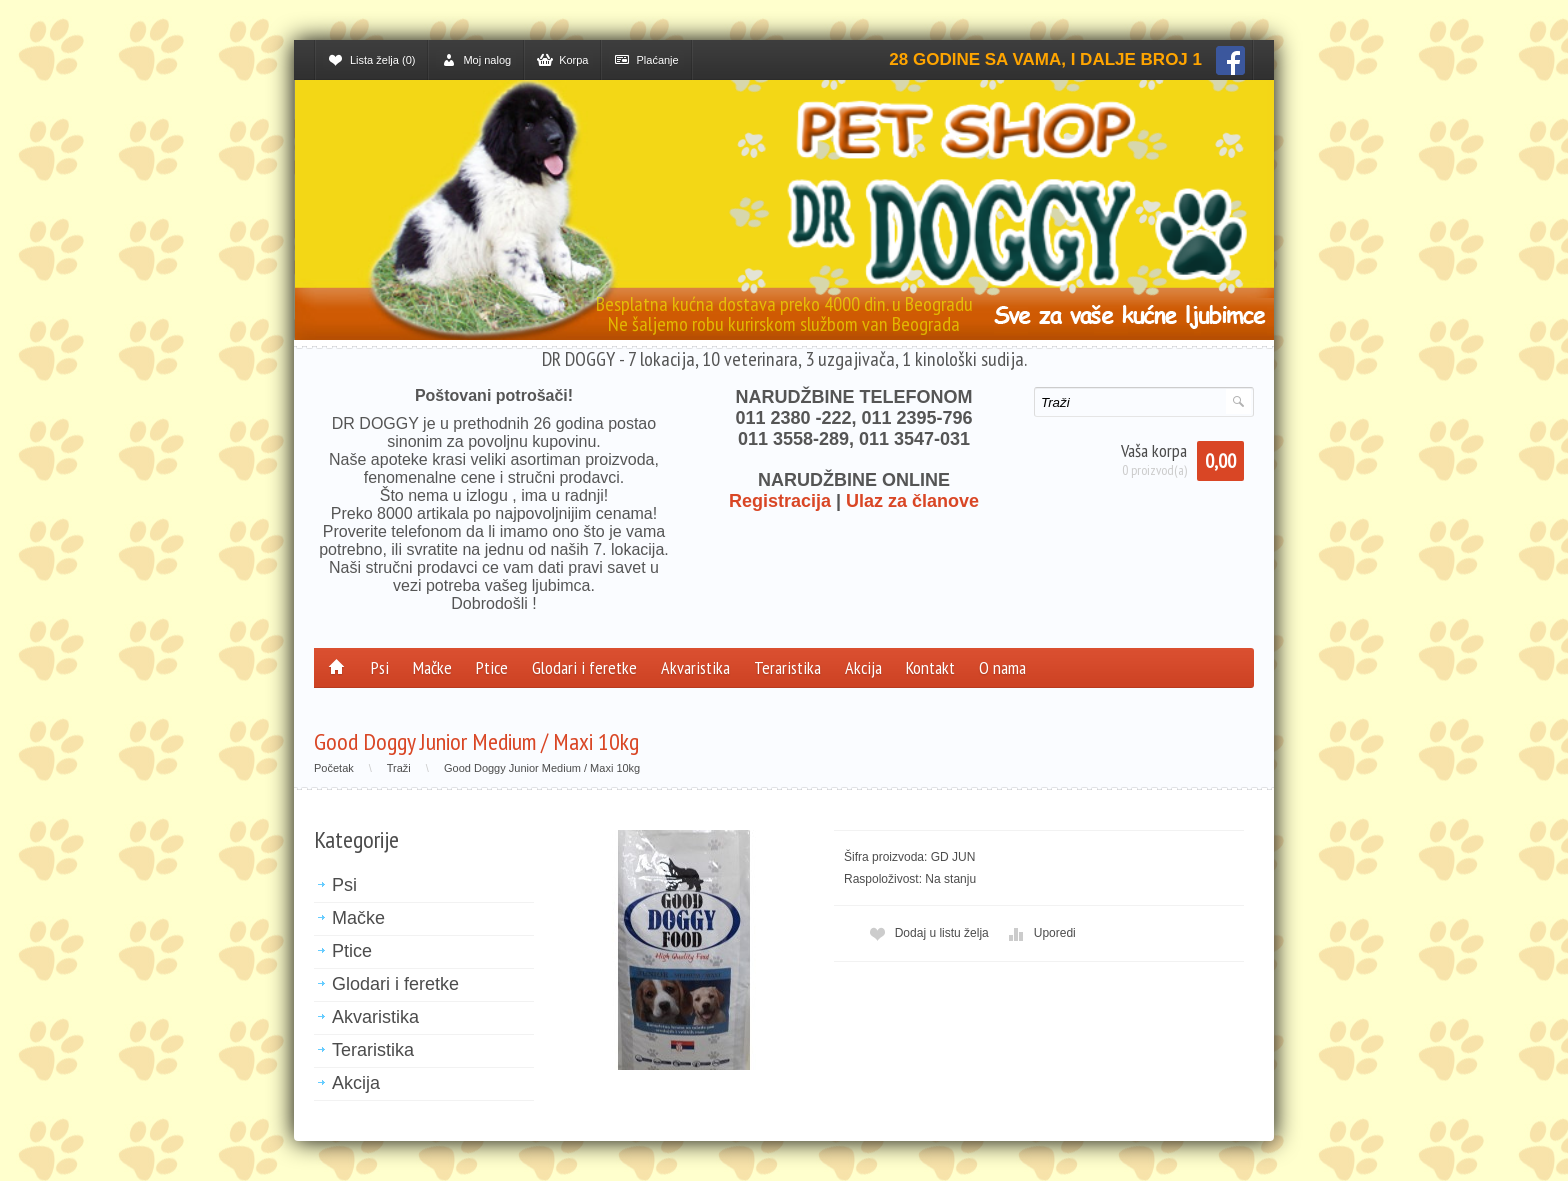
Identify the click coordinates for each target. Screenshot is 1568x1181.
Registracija (780, 501)
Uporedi (1040, 933)
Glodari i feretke (584, 667)
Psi (380, 667)
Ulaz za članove (912, 501)
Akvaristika (695, 667)
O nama (1002, 667)
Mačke (432, 667)
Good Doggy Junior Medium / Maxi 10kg (542, 768)
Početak (334, 768)
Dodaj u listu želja (927, 933)
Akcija (863, 667)
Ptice (492, 667)
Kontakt (930, 667)
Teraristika (787, 667)
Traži (399, 768)
